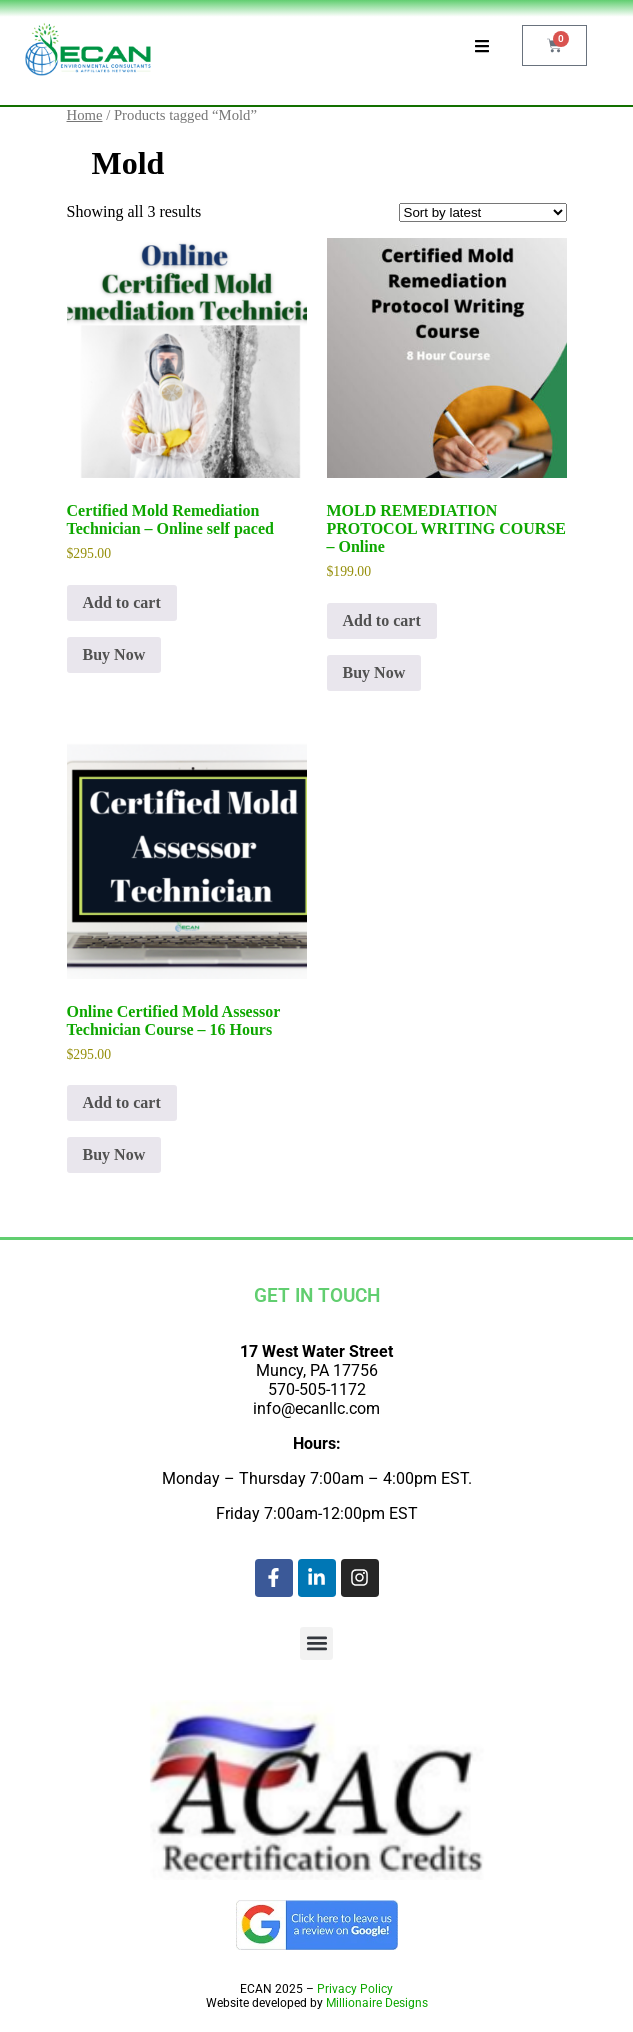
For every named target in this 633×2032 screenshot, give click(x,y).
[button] (316, 1643)
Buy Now (114, 654)
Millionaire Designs (377, 2003)
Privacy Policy (355, 1989)
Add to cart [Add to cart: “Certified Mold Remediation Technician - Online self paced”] (122, 602)
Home (85, 115)
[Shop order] (483, 212)
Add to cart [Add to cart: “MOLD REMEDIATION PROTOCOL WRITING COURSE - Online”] (382, 620)
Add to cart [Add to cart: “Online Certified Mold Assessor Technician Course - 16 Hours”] (122, 1102)
